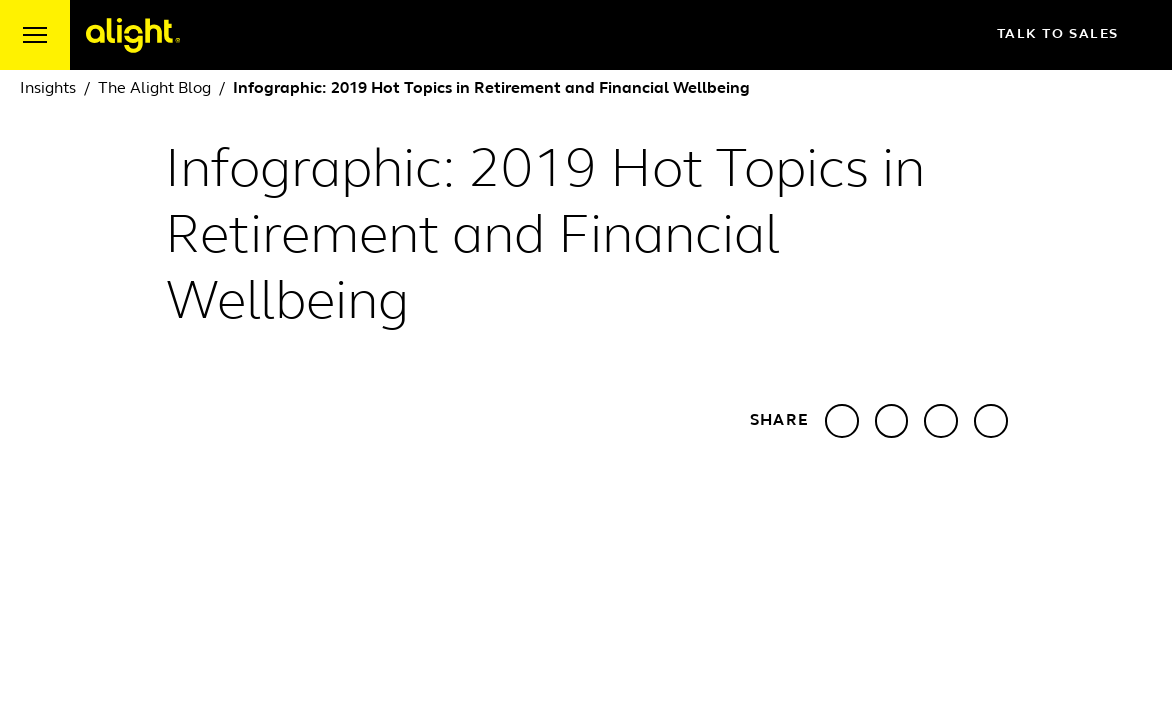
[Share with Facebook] (941, 421)
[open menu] (35, 35)
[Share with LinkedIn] (842, 421)
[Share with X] (892, 421)
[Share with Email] (991, 421)
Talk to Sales (1074, 35)
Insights (48, 89)
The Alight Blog (154, 89)
